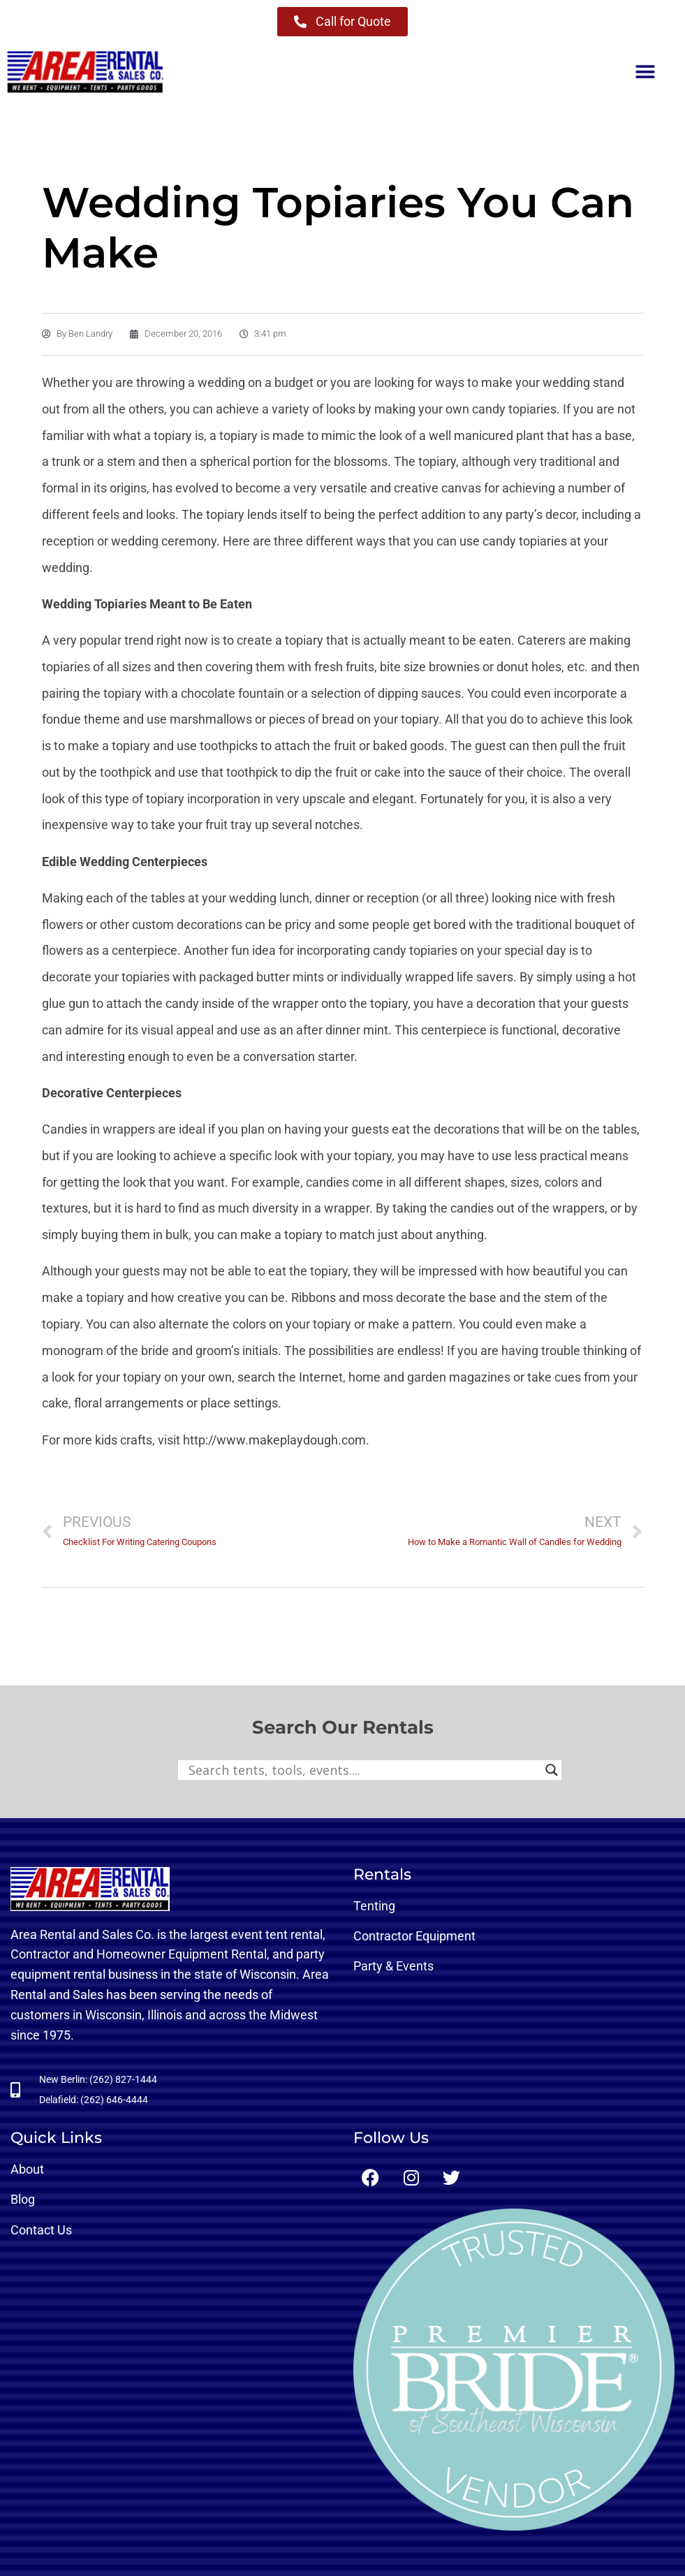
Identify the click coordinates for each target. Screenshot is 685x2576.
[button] (645, 72)
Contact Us (41, 2230)
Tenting (374, 1905)
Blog (22, 2199)
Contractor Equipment (414, 1936)
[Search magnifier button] (551, 1770)
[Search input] (363, 1770)
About (27, 2169)
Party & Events (393, 1966)
